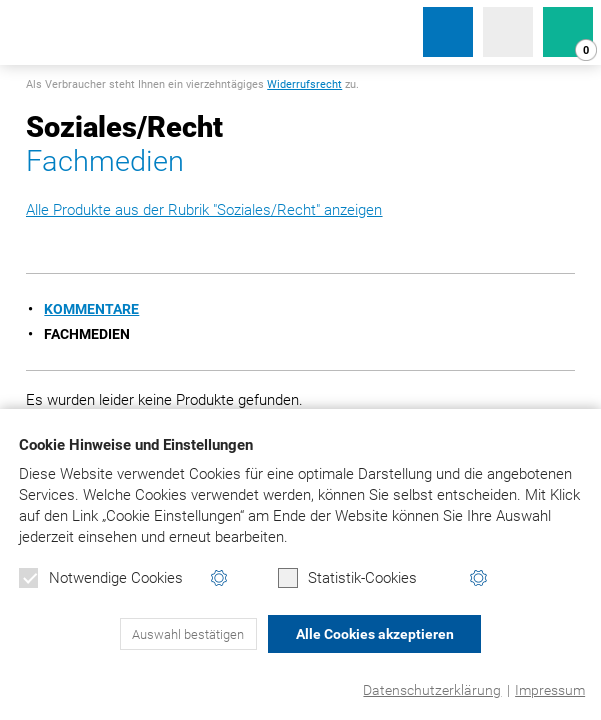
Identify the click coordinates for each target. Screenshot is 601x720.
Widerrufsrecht (304, 84)
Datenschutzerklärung (432, 690)
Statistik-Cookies (347, 578)
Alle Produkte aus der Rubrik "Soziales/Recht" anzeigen (204, 210)
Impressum (550, 690)
